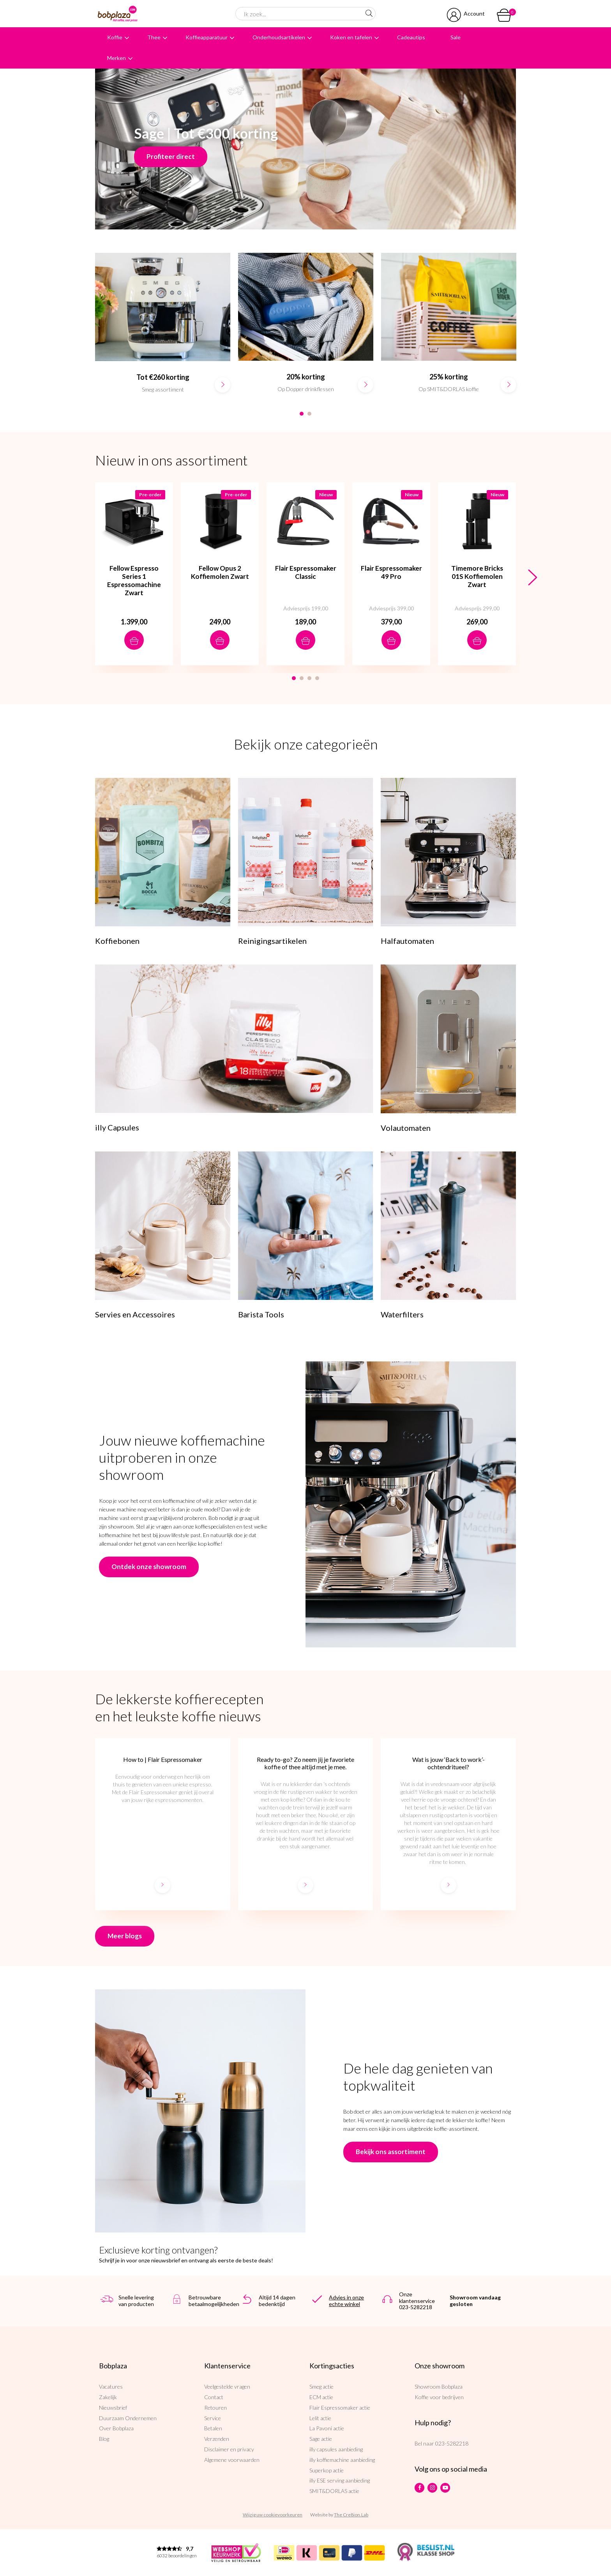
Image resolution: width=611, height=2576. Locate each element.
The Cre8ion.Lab (351, 2515)
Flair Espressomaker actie (339, 2407)
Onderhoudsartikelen (279, 37)
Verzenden (216, 2438)
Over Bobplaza (116, 2428)
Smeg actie (321, 2386)
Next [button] (532, 578)
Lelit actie (320, 2418)
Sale (455, 37)
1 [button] (302, 414)
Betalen (213, 2428)
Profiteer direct (171, 156)
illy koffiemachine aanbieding (342, 2459)
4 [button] (317, 678)
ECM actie (321, 2397)
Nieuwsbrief (113, 2407)
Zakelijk (108, 2397)
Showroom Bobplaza (439, 2386)
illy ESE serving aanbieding (339, 2480)
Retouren (215, 2407)
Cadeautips (411, 37)
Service (212, 2418)
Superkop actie (326, 2470)
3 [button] (309, 678)
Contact (213, 2397)
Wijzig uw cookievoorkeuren (272, 2515)
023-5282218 (451, 2443)
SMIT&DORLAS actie (334, 2491)
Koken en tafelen (351, 37)
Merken (116, 58)
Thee (154, 37)
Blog (104, 2438)
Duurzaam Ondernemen (128, 2418)
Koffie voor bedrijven (439, 2397)
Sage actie (320, 2438)
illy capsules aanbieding (336, 2449)
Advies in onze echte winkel (346, 2300)
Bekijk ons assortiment (391, 2152)
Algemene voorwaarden (232, 2459)
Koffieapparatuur (206, 37)
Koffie (114, 37)
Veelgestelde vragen (227, 2386)
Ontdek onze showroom (148, 1566)
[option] (162, 331)
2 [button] (309, 414)
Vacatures (111, 2386)
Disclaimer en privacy (229, 2449)
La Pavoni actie (326, 2428)
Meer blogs (125, 1936)
